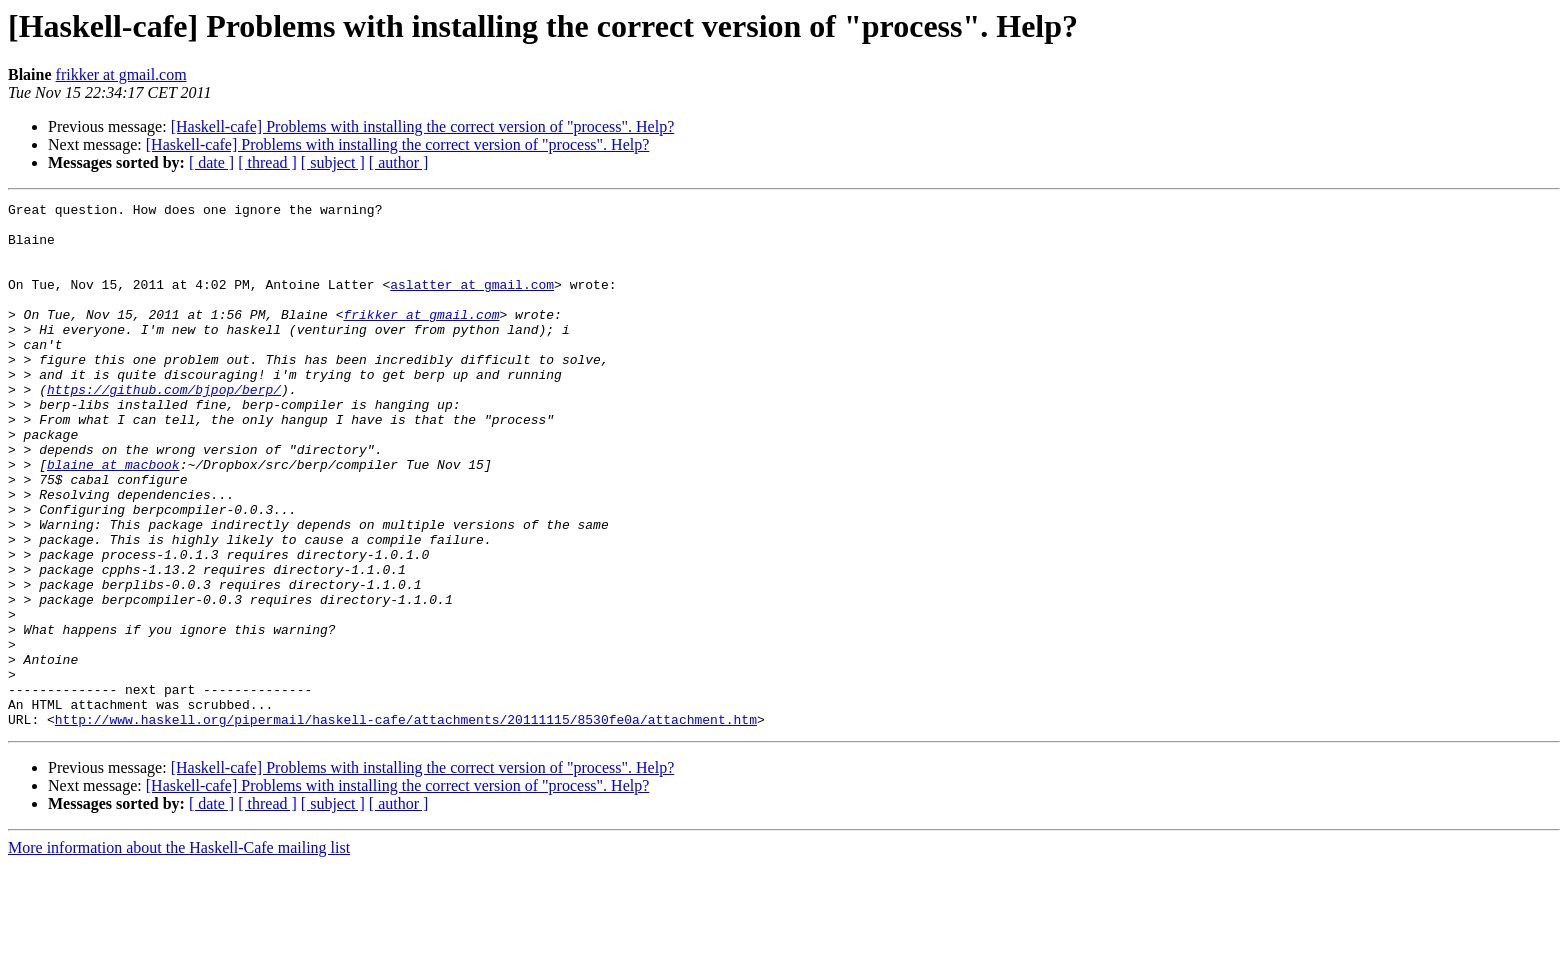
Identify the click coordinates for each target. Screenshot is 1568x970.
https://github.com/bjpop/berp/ (164, 428)
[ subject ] (333, 162)
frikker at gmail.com (121, 74)
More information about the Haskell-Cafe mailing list (179, 952)
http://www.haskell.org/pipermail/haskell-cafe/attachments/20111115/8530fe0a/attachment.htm (406, 824)
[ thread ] (267, 162)
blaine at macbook (113, 518)
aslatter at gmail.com (472, 302)
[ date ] (211, 162)
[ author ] (399, 162)
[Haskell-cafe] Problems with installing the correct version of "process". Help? (423, 126)
